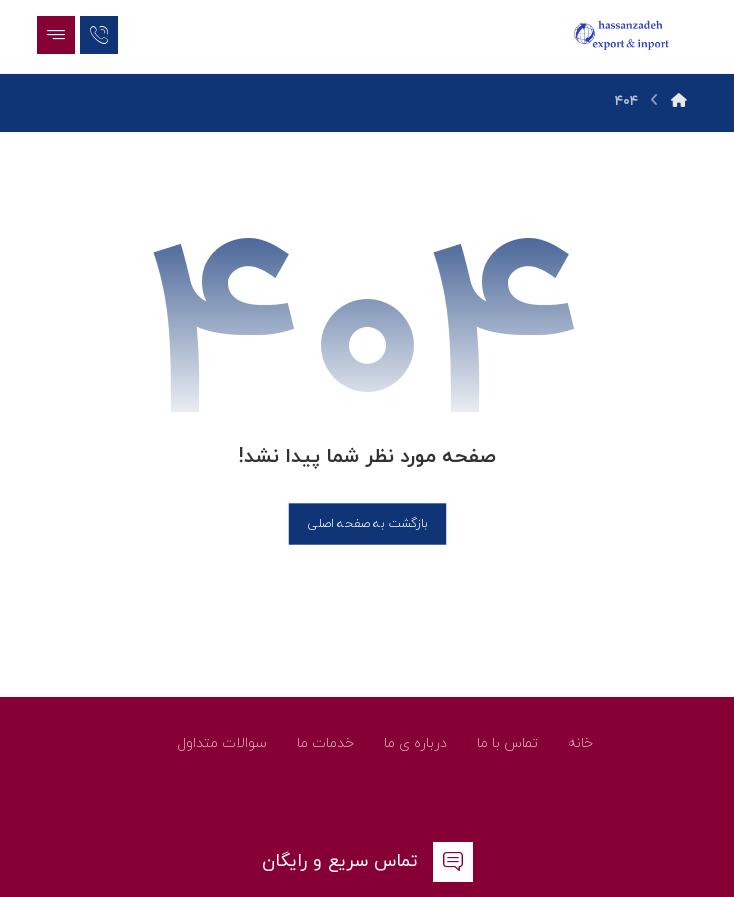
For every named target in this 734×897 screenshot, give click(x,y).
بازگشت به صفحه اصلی (367, 523)
